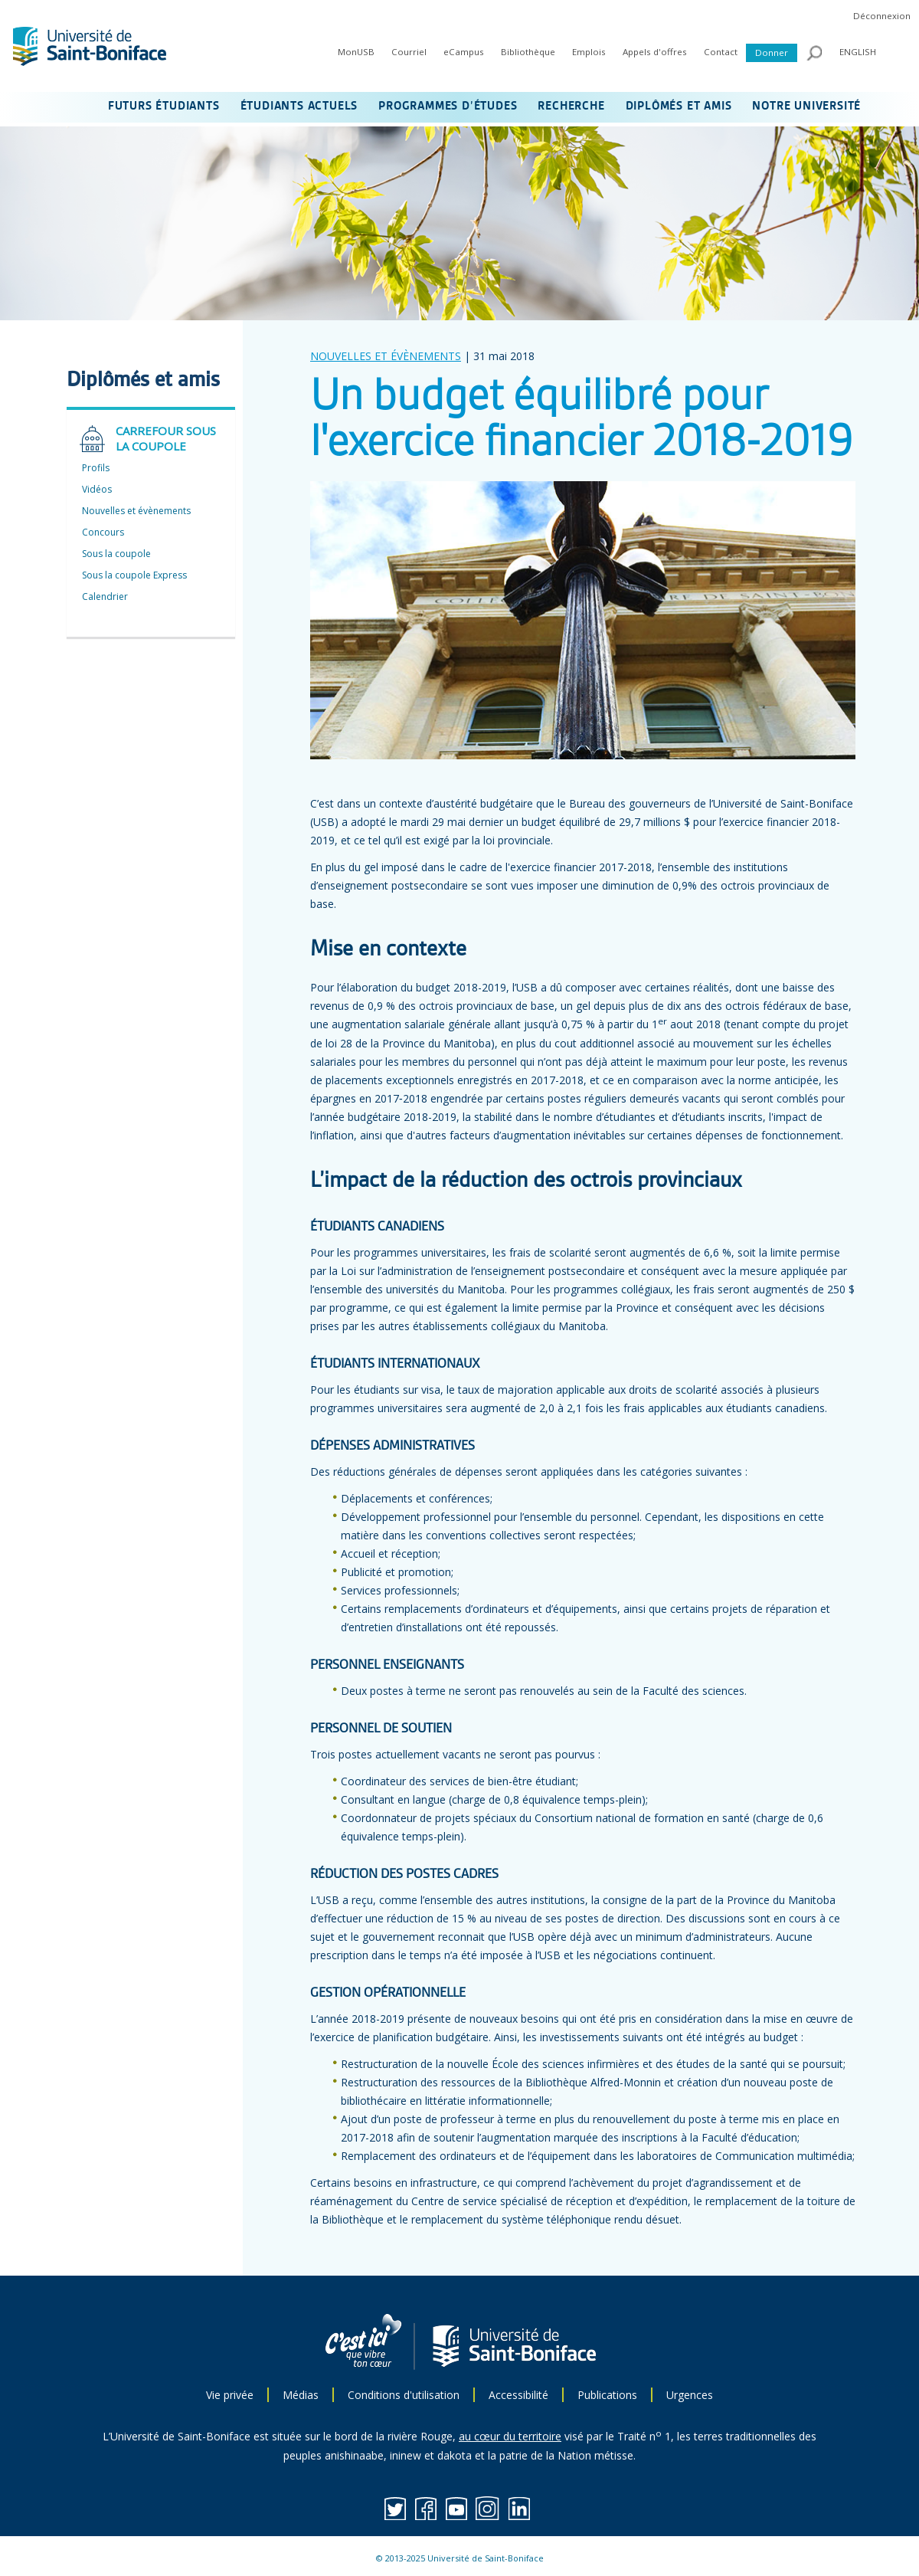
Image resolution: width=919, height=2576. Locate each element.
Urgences (689, 2395)
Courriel (409, 51)
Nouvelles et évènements (136, 510)
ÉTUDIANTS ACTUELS (299, 106)
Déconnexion (882, 15)
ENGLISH (857, 51)
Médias (301, 2395)
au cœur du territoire (510, 2436)
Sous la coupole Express (134, 575)
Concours (103, 532)
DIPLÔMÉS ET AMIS (679, 106)
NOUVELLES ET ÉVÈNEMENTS (385, 356)
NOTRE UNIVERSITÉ (806, 106)
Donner (771, 52)
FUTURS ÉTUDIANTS (164, 106)
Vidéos (97, 489)
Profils (96, 467)
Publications (607, 2395)
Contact (720, 51)
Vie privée (229, 2395)
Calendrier (105, 596)
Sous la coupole (116, 553)
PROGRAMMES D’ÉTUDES (447, 106)
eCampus (463, 51)
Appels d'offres (655, 51)
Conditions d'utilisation (404, 2395)
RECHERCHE (571, 106)
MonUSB (356, 51)
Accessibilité (518, 2395)
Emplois (589, 51)
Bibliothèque (528, 51)
